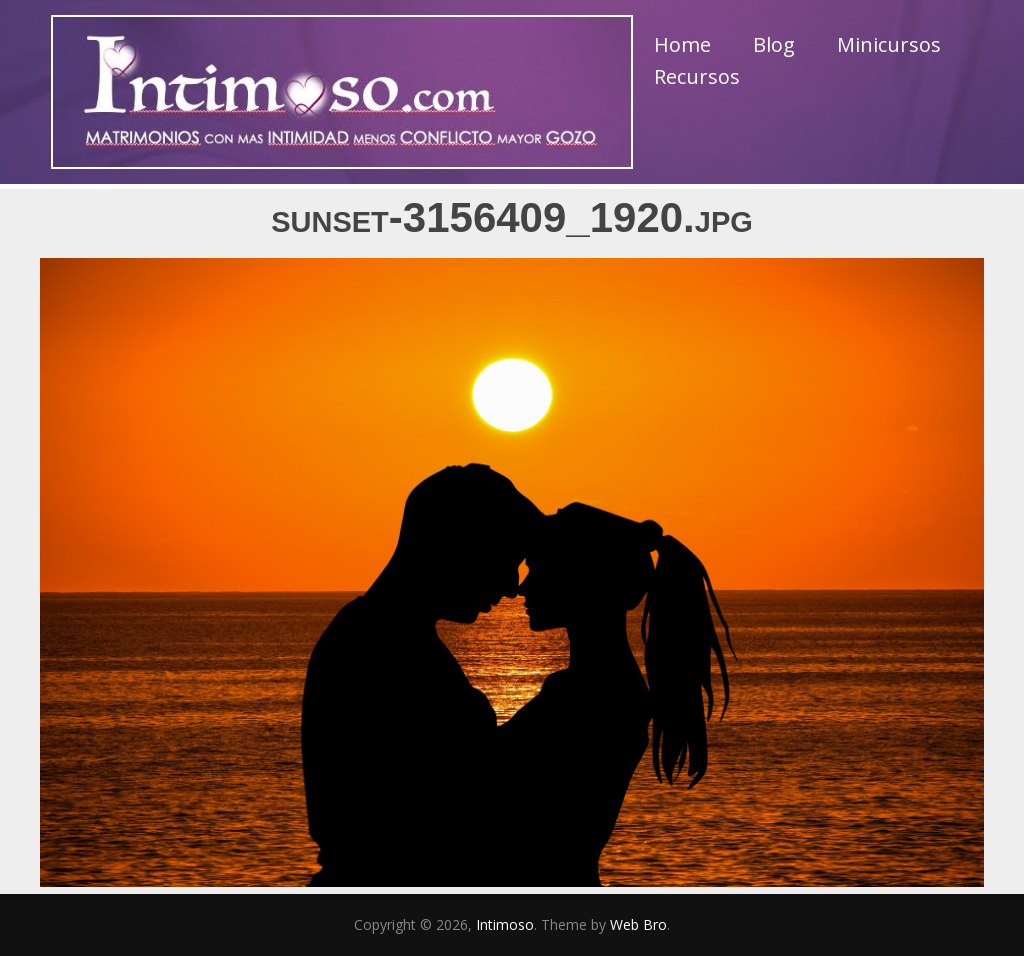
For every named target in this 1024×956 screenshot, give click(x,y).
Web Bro (638, 924)
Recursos (697, 76)
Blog (774, 44)
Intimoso (505, 924)
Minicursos (889, 44)
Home (682, 44)
